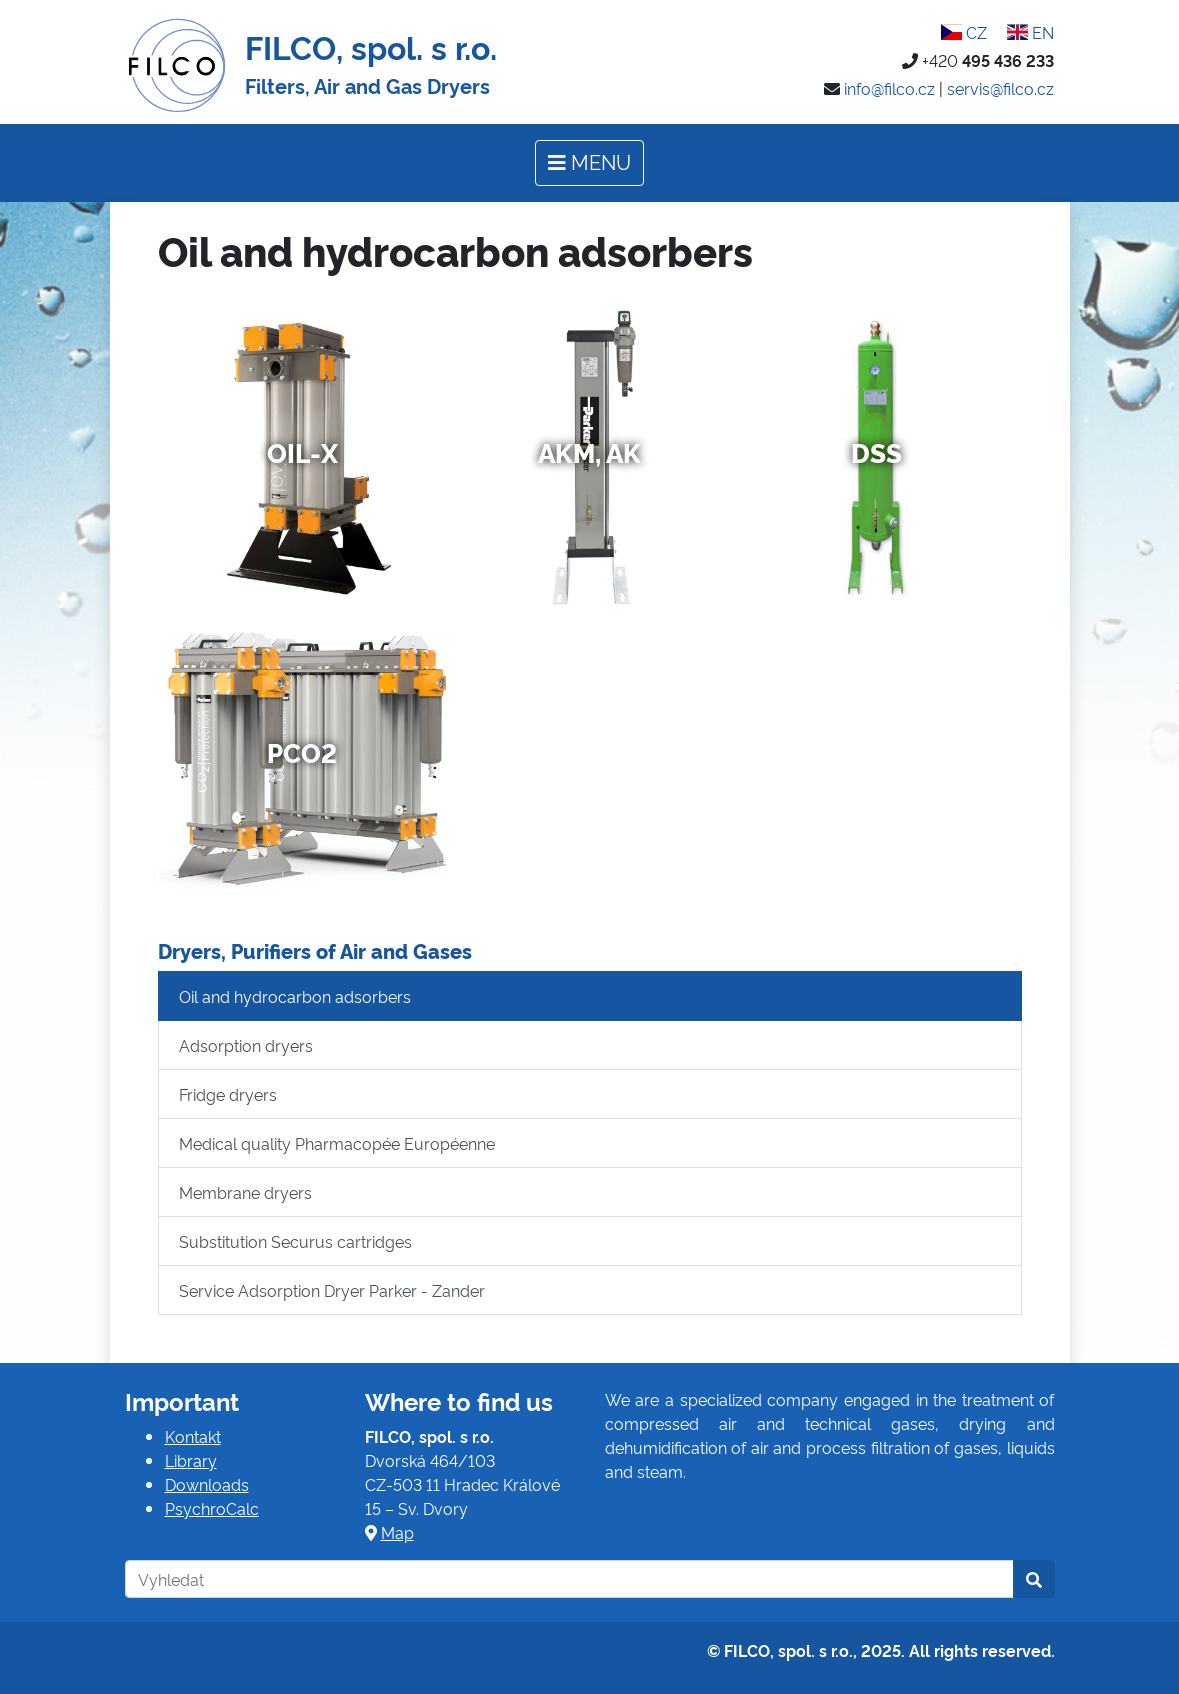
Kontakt (193, 1436)
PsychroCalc (212, 1508)
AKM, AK (589, 452)
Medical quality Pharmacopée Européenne (337, 1143)
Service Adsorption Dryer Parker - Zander (332, 1290)
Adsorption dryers (246, 1045)
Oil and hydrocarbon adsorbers (295, 996)
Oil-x (302, 452)
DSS (876, 452)
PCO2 (302, 752)
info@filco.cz (889, 88)
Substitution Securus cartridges (295, 1241)
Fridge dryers (228, 1094)
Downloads (207, 1484)
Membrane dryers (245, 1192)
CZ (964, 32)
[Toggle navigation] (589, 163)
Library (191, 1460)
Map (397, 1532)
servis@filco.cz (1000, 88)
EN (1030, 32)
